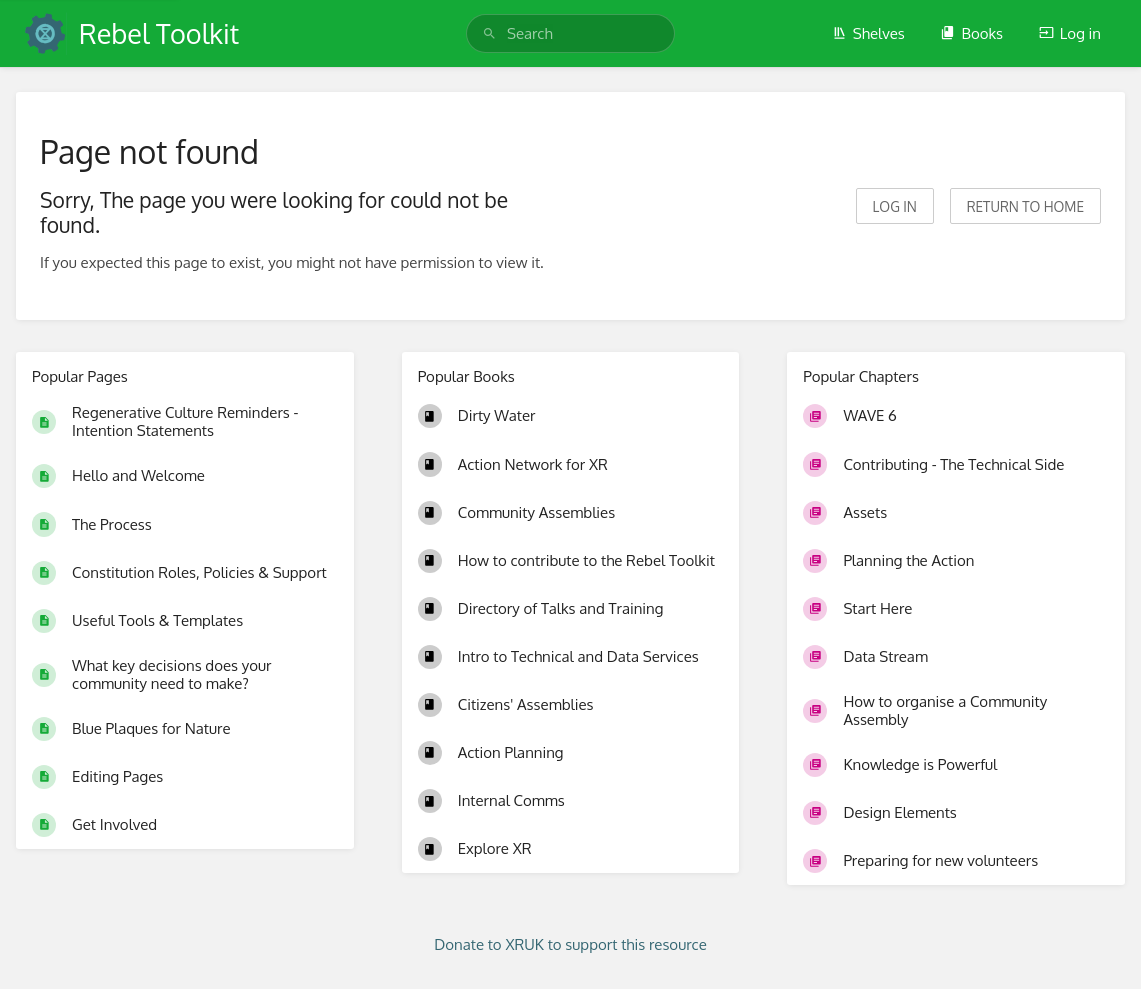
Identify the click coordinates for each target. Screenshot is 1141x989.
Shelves (868, 33)
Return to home (1025, 206)
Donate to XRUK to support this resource (570, 944)
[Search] (489, 33)
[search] (570, 33)
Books (971, 33)
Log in (1070, 33)
